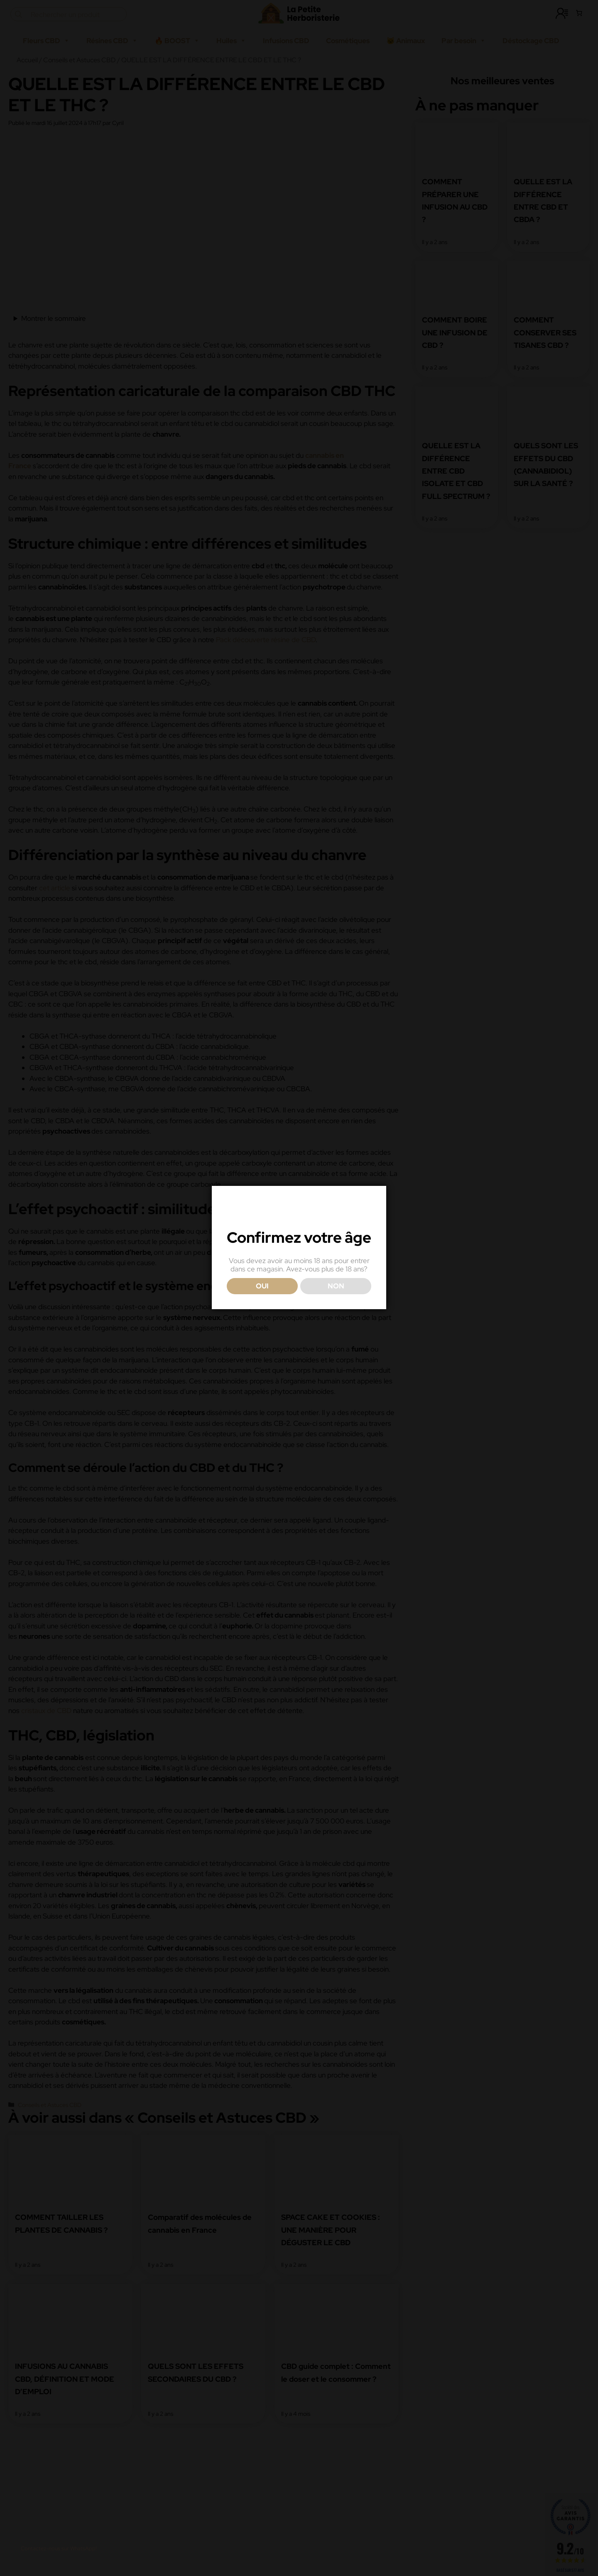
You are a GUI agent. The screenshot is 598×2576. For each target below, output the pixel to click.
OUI (262, 1322)
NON (336, 1322)
